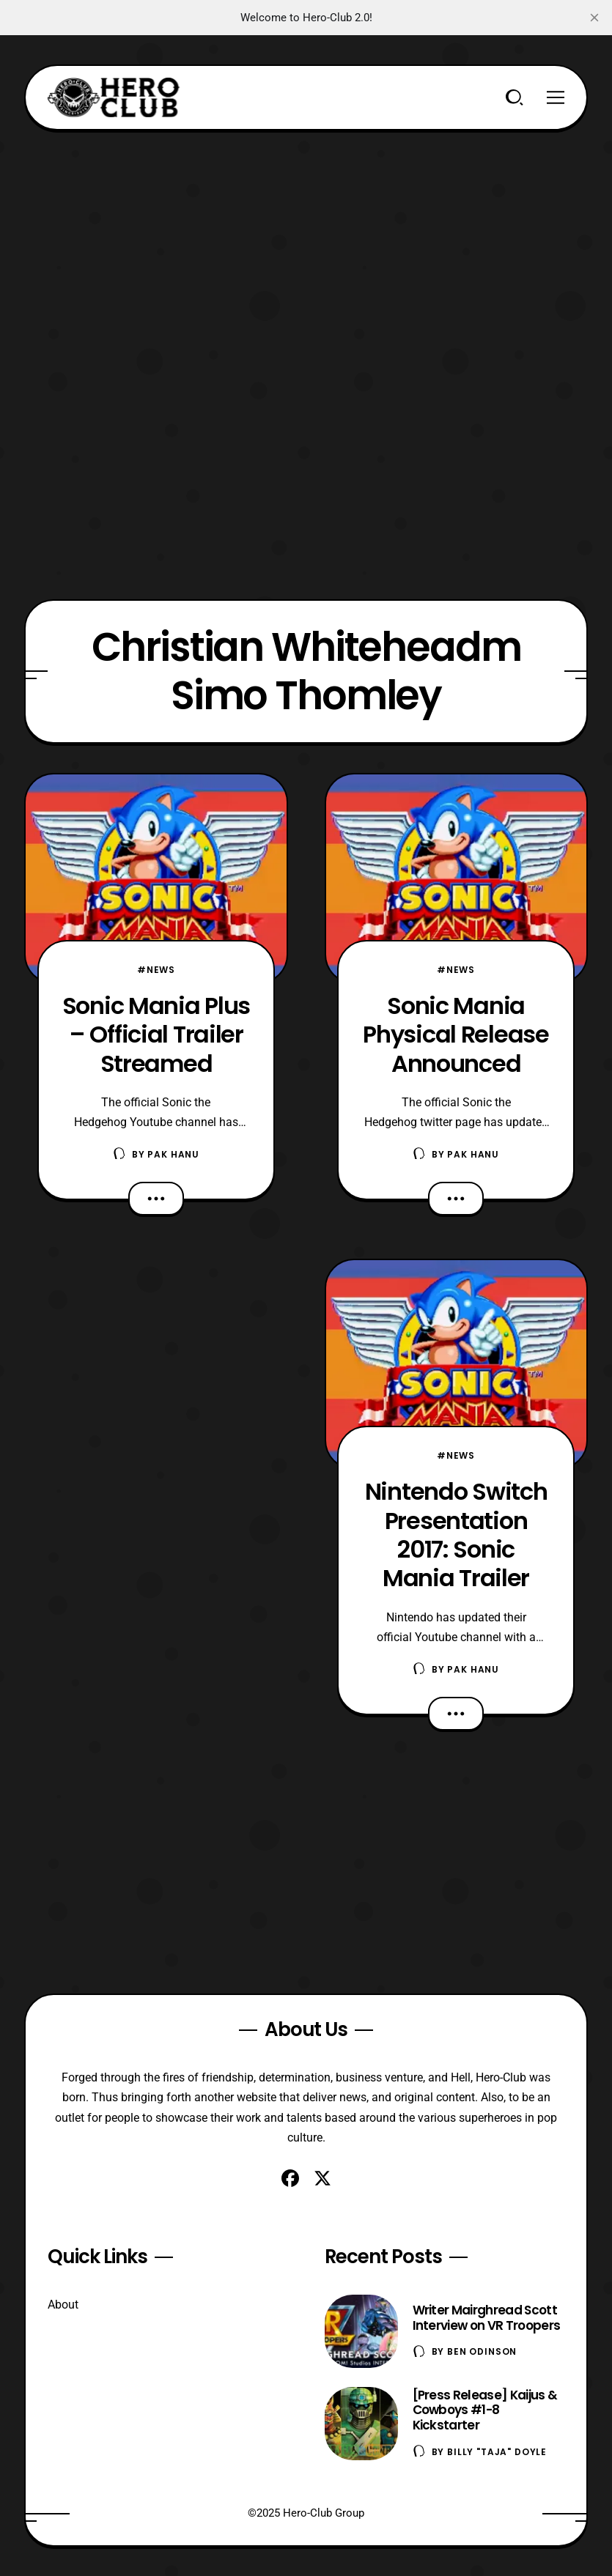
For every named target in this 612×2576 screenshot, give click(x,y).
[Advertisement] (306, 233)
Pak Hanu (173, 1154)
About (63, 2305)
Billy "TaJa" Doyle (497, 2452)
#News (156, 969)
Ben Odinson (482, 2351)
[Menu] (555, 97)
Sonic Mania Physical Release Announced (456, 1034)
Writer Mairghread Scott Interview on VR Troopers (487, 2317)
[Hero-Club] (114, 97)
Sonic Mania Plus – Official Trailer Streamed (156, 1034)
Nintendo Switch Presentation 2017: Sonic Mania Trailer (456, 1534)
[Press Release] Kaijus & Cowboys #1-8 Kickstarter (485, 2410)
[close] (594, 17)
